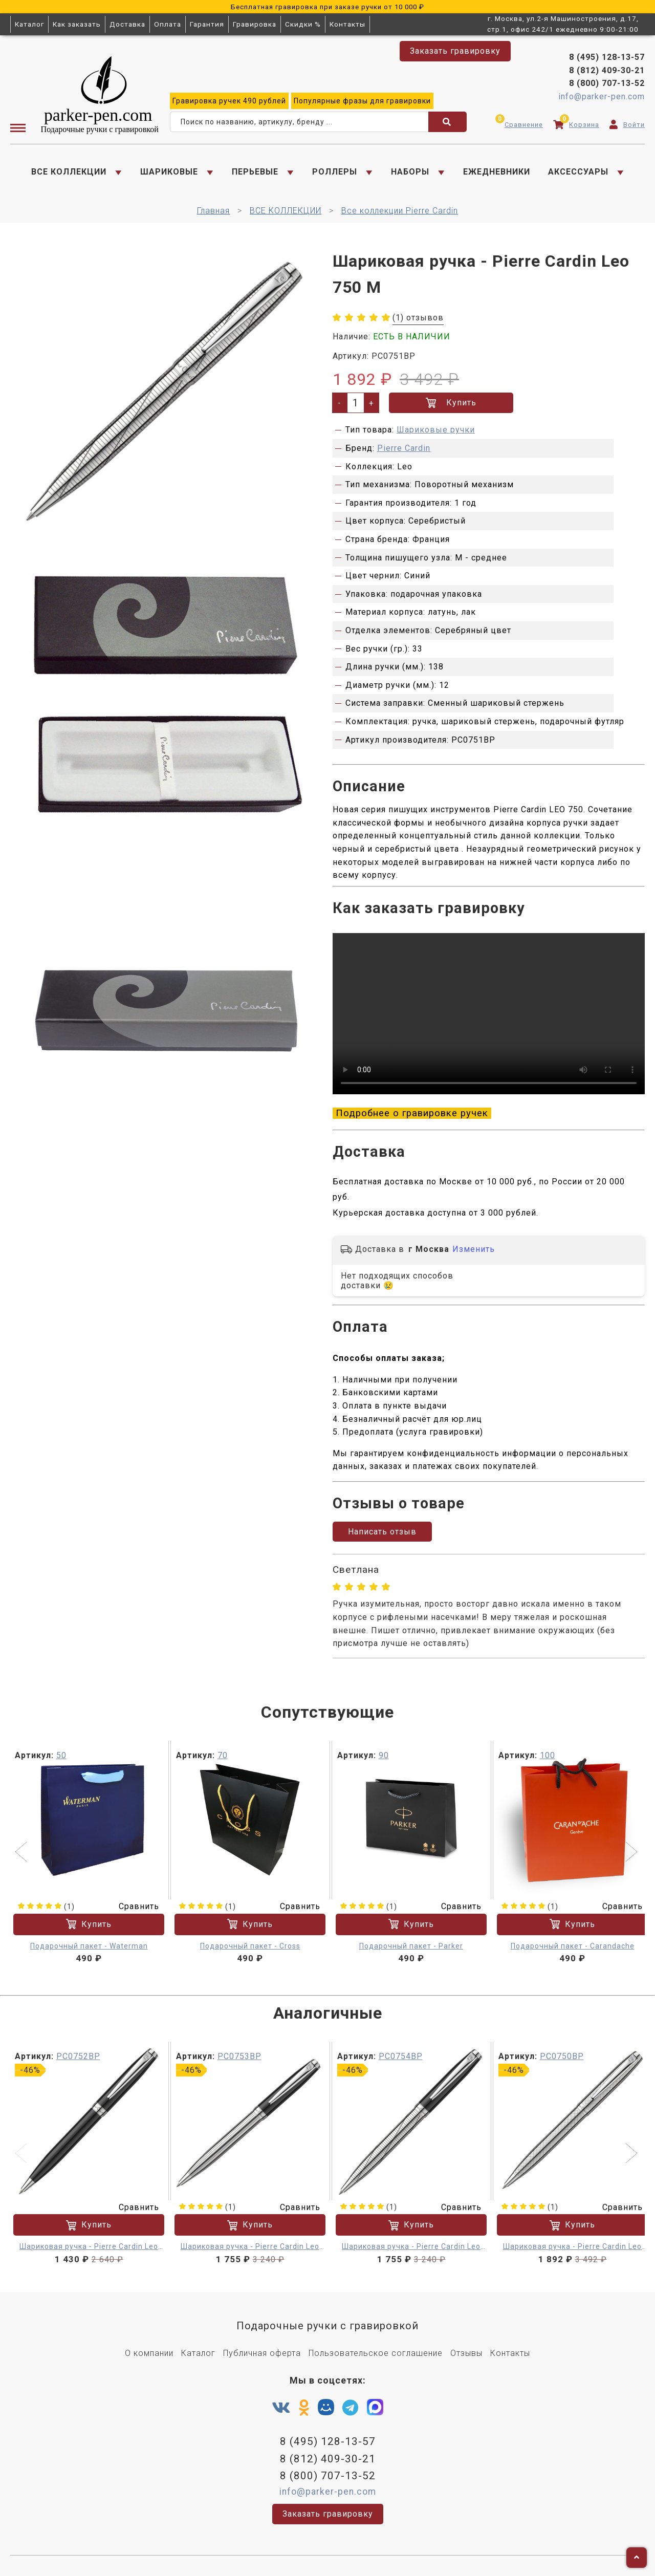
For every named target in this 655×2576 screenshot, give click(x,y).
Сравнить (132, 1906)
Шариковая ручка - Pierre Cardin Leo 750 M (88, 2248)
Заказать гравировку (455, 51)
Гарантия (207, 24)
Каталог (29, 24)
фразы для (362, 101)
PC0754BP (401, 2056)
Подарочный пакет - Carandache (573, 1945)
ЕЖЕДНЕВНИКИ (496, 172)
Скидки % (303, 24)
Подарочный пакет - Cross (250, 1945)
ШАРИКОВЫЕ (169, 172)
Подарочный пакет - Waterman (89, 1945)
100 (547, 1755)
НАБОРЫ (410, 172)
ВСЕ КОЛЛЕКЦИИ (68, 172)
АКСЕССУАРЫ (578, 172)
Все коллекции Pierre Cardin (399, 210)
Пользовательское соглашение (376, 2353)
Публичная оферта (262, 2353)
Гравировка (254, 24)
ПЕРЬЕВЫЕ (255, 172)
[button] (22, 1853)
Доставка (127, 24)
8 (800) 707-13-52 (607, 83)
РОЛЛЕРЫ (334, 172)
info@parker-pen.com (601, 96)
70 (222, 1755)
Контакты (347, 24)
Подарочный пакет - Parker (411, 1945)
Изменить (473, 1249)
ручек (229, 101)
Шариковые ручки (436, 430)
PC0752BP (78, 2056)
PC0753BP (239, 2056)
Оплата (167, 24)
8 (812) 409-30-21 (607, 70)
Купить (451, 403)
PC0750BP (562, 2056)
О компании (149, 2353)
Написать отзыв (382, 1531)
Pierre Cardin (403, 448)
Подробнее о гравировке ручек (412, 1113)
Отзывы (466, 2353)
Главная (213, 210)
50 (61, 1755)
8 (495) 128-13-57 (607, 57)
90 (384, 1755)
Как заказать (77, 24)
